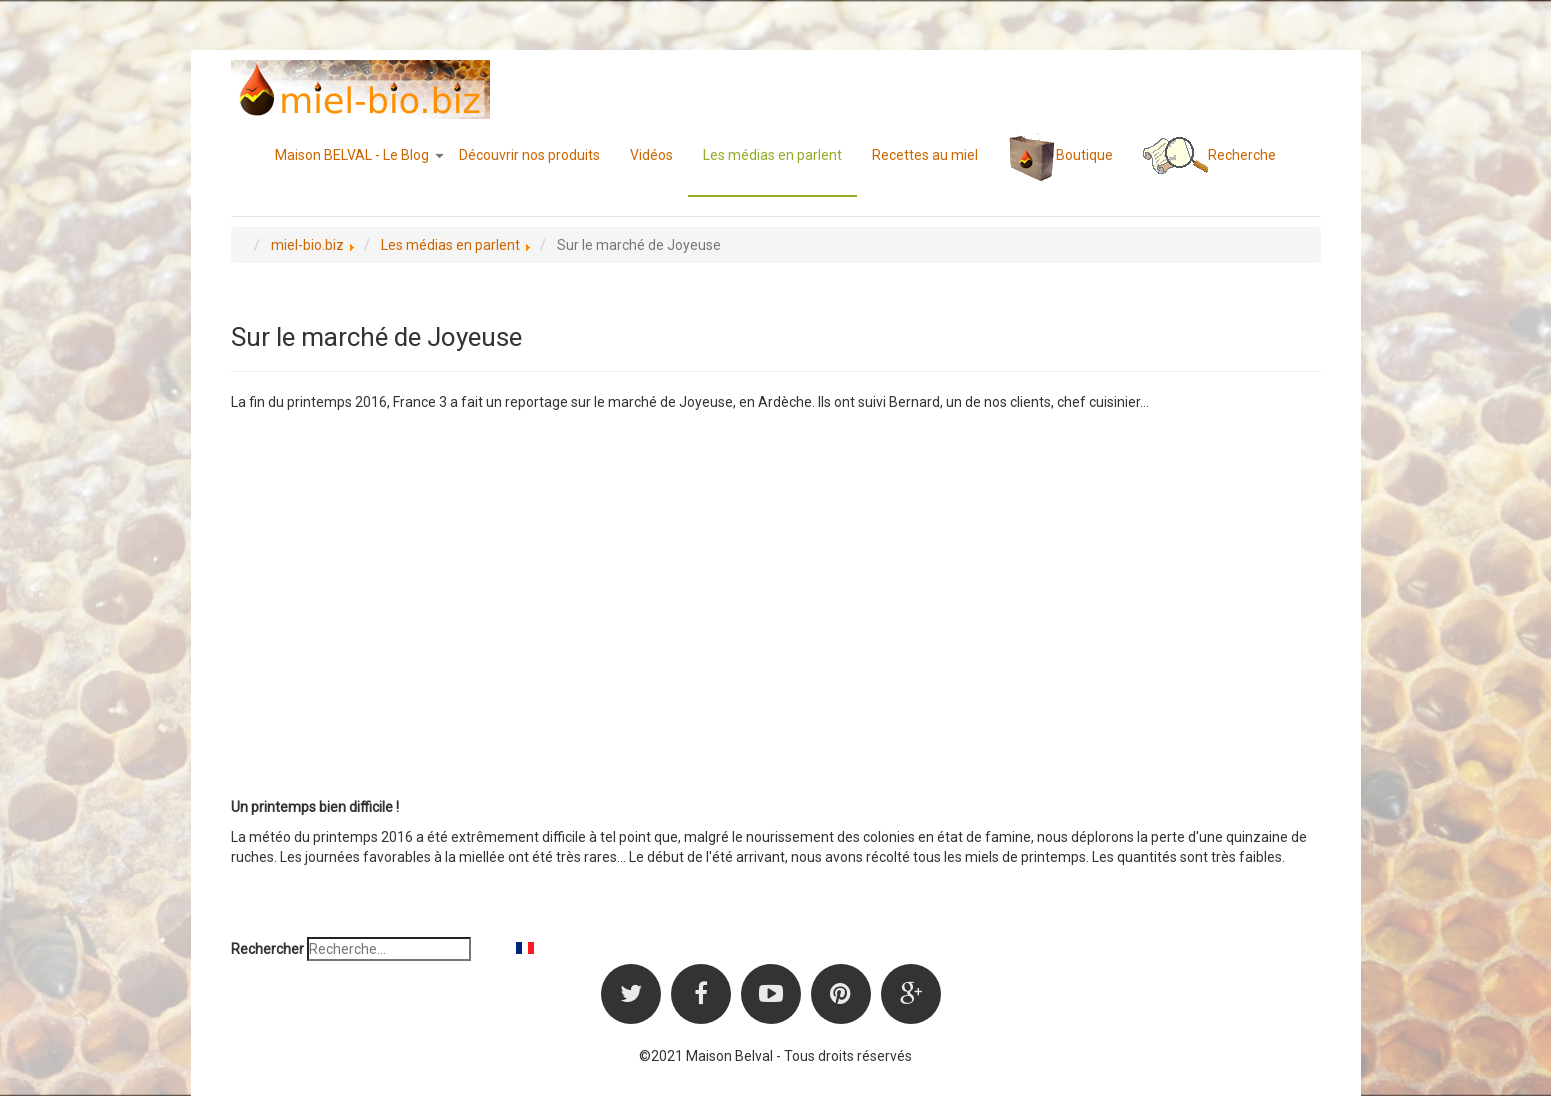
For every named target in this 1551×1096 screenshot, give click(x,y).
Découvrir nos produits (529, 155)
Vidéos (651, 155)
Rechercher (267, 949)
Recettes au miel (925, 155)
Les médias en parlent (772, 155)
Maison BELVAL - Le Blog (359, 155)
